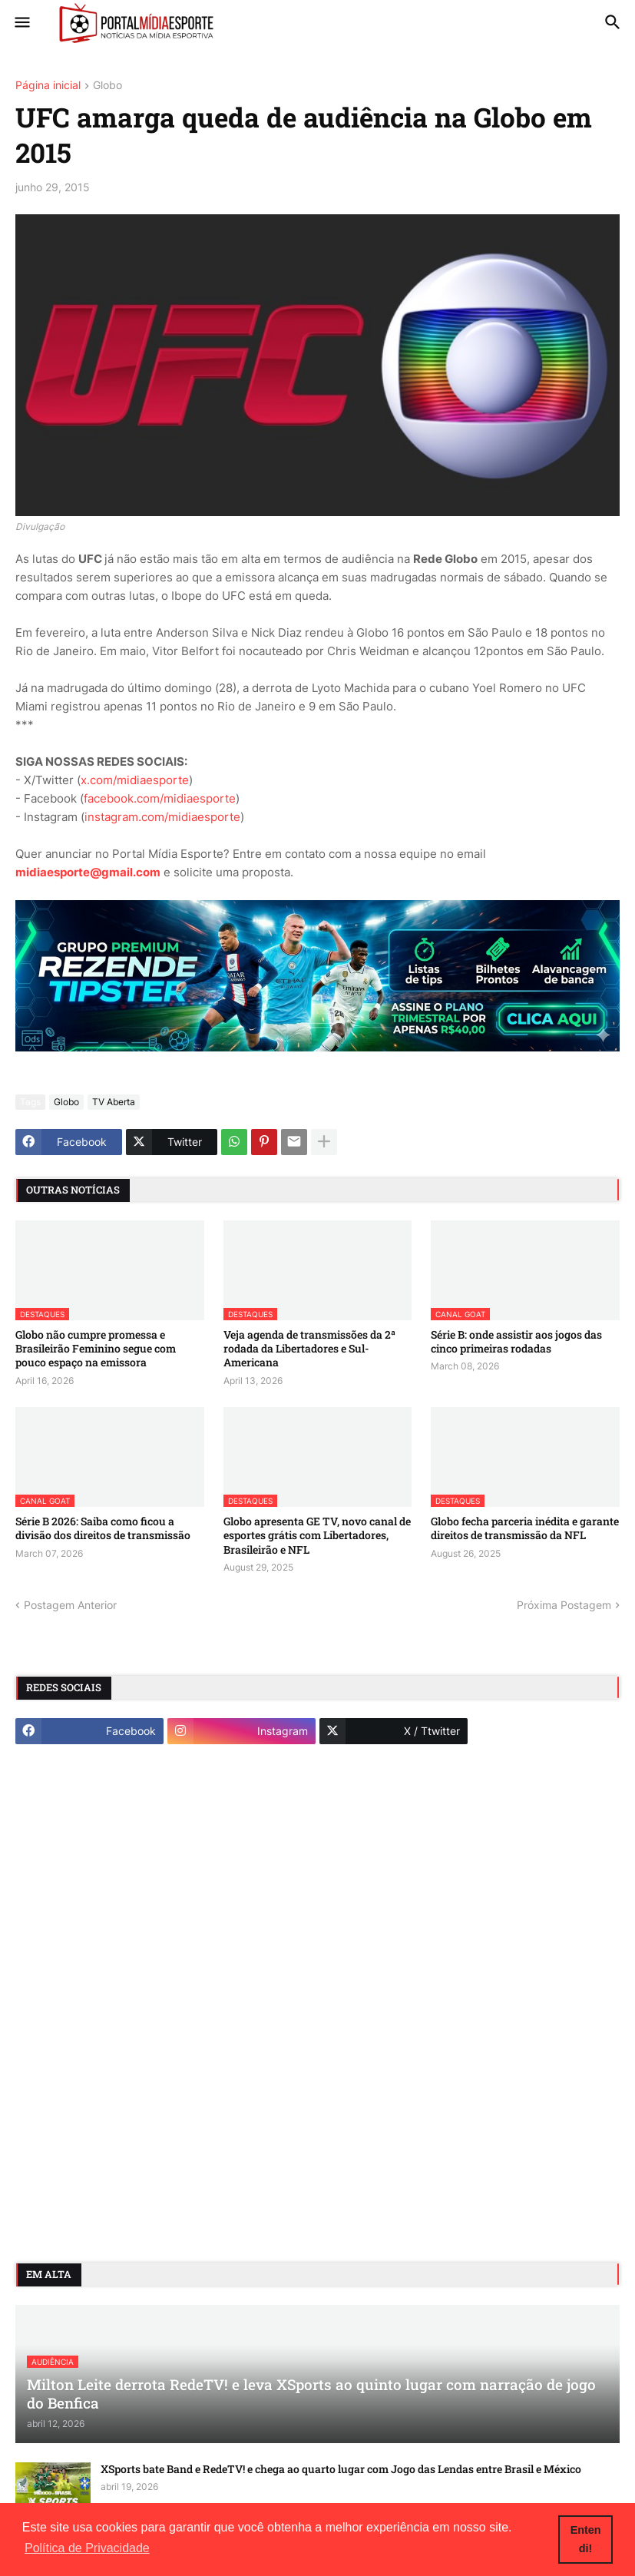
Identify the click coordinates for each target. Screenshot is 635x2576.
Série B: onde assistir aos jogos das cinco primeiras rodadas (516, 1342)
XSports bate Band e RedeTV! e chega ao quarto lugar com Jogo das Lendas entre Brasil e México (341, 2469)
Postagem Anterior (70, 1604)
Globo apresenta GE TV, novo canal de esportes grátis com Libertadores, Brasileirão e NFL (317, 1535)
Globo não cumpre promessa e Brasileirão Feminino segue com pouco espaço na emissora (95, 1348)
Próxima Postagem (564, 1604)
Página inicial (48, 85)
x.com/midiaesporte (135, 780)
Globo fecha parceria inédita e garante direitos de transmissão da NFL (525, 1528)
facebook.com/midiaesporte (160, 798)
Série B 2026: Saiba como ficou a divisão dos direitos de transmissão (102, 1528)
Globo (107, 85)
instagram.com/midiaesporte (162, 817)
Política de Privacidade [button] (87, 2547)
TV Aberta (113, 1102)
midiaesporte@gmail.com (87, 872)
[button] (21, 23)
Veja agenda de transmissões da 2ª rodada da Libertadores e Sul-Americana (309, 1348)
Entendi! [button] (586, 2539)
